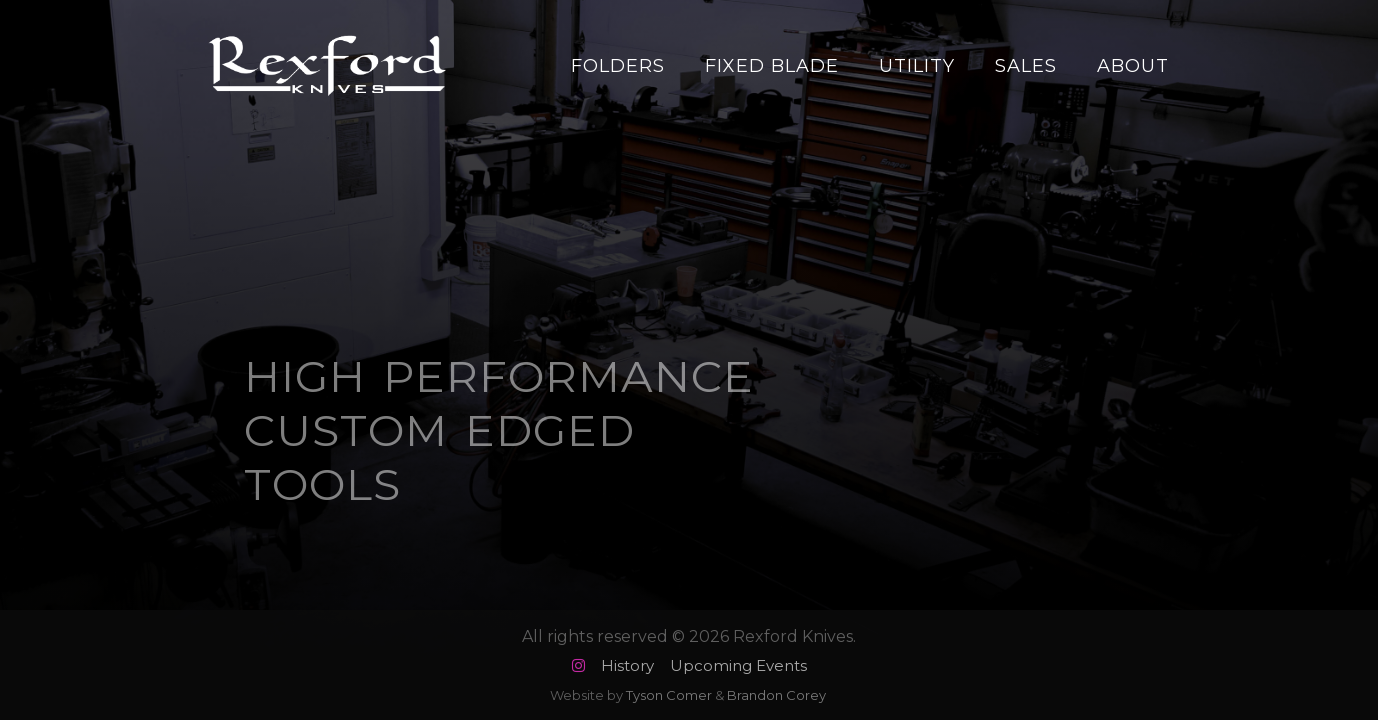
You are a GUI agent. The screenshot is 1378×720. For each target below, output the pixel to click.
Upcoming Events (738, 665)
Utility (917, 66)
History (627, 665)
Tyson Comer (669, 695)
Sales (1026, 66)
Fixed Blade (772, 66)
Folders (618, 66)
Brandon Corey (776, 695)
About (1133, 66)
